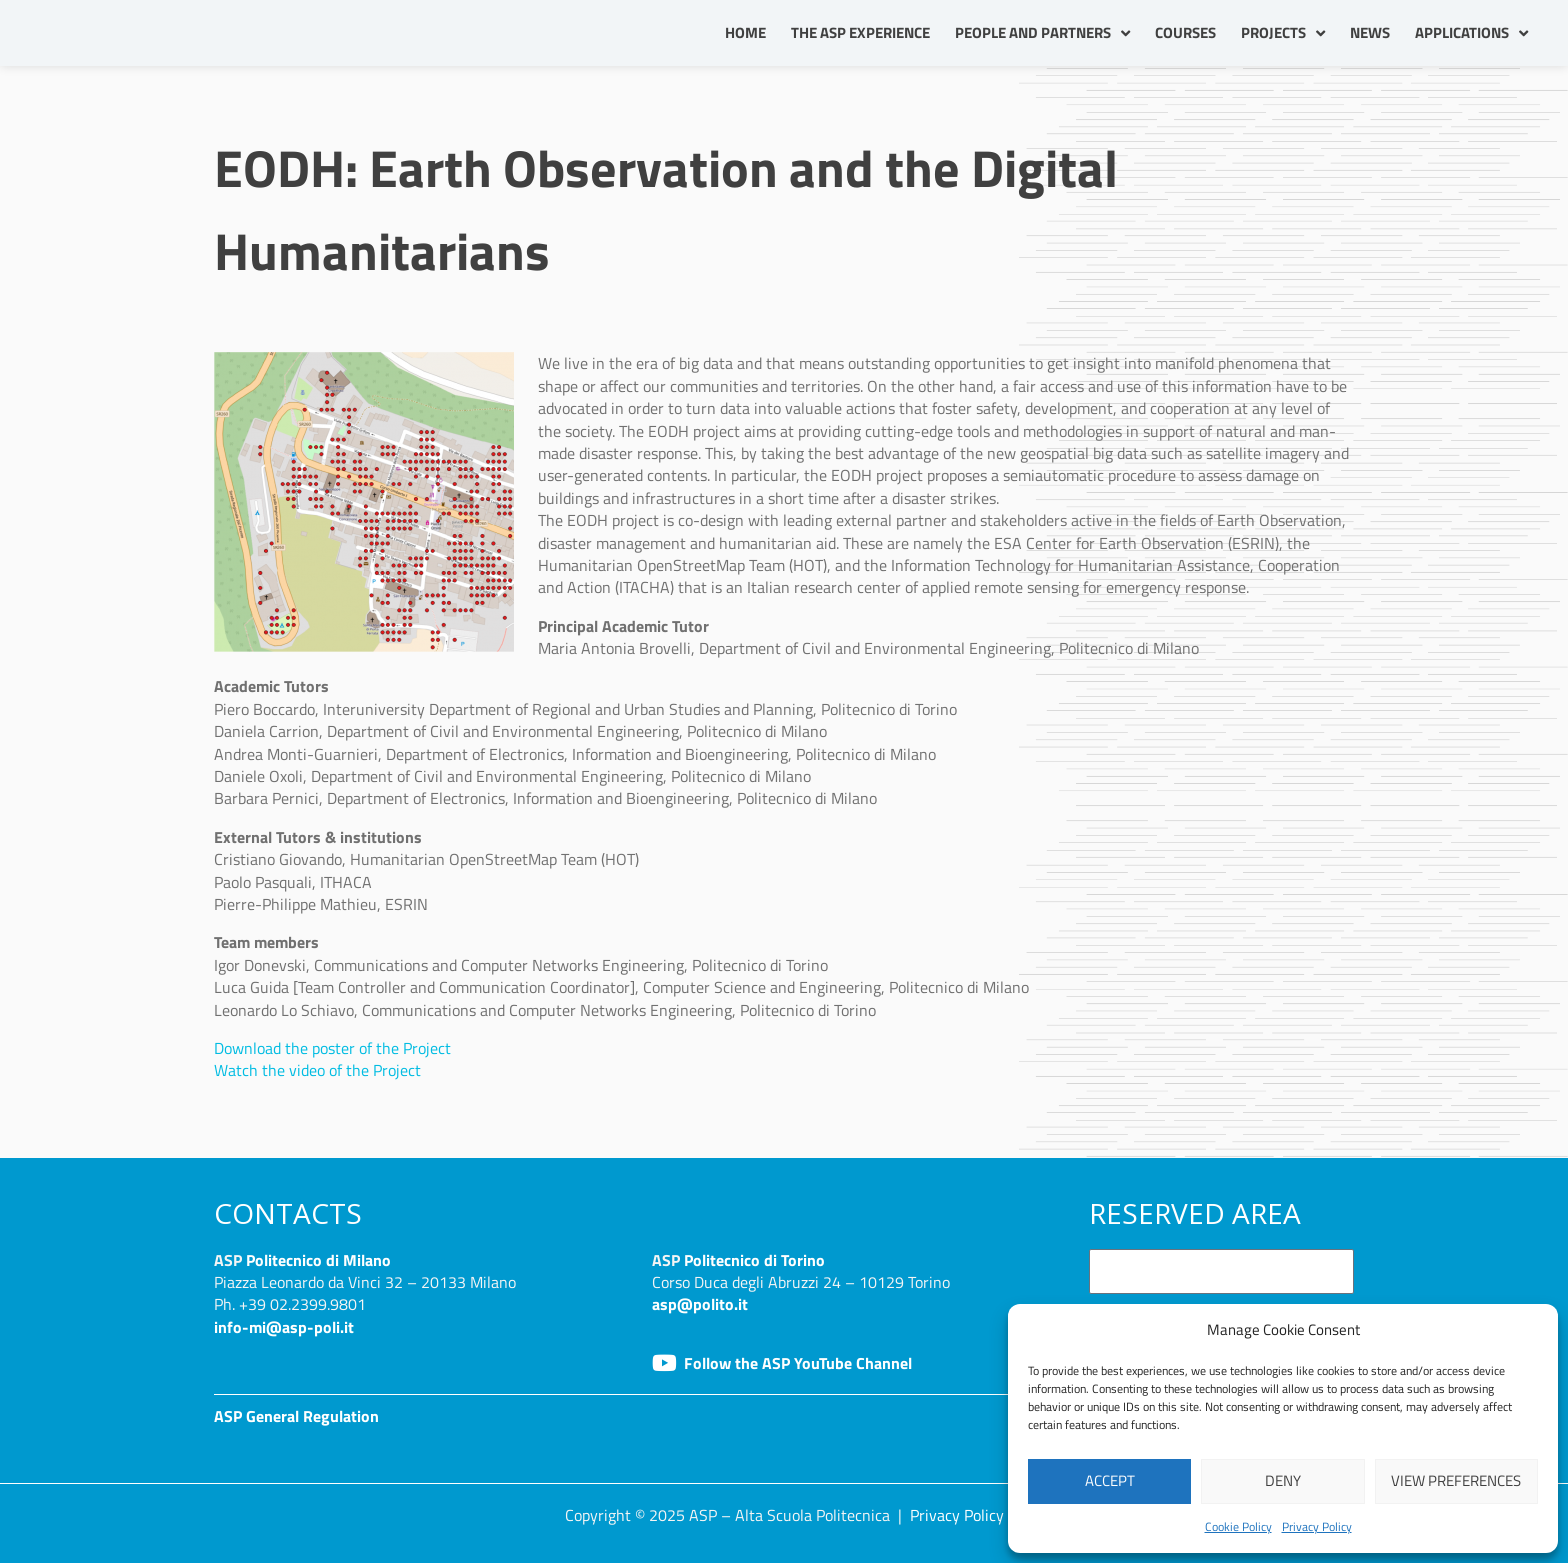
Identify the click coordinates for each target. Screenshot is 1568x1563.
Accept (1110, 1480)
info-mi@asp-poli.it (284, 1327)
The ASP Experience (860, 32)
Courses (1185, 32)
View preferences (1456, 1480)
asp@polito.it (700, 1304)
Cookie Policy (1238, 1526)
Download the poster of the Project (332, 1048)
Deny (1283, 1480)
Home (745, 32)
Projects (1283, 33)
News (1370, 32)
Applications (1471, 33)
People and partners (1042, 33)
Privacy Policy (1317, 1526)
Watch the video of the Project (317, 1070)
